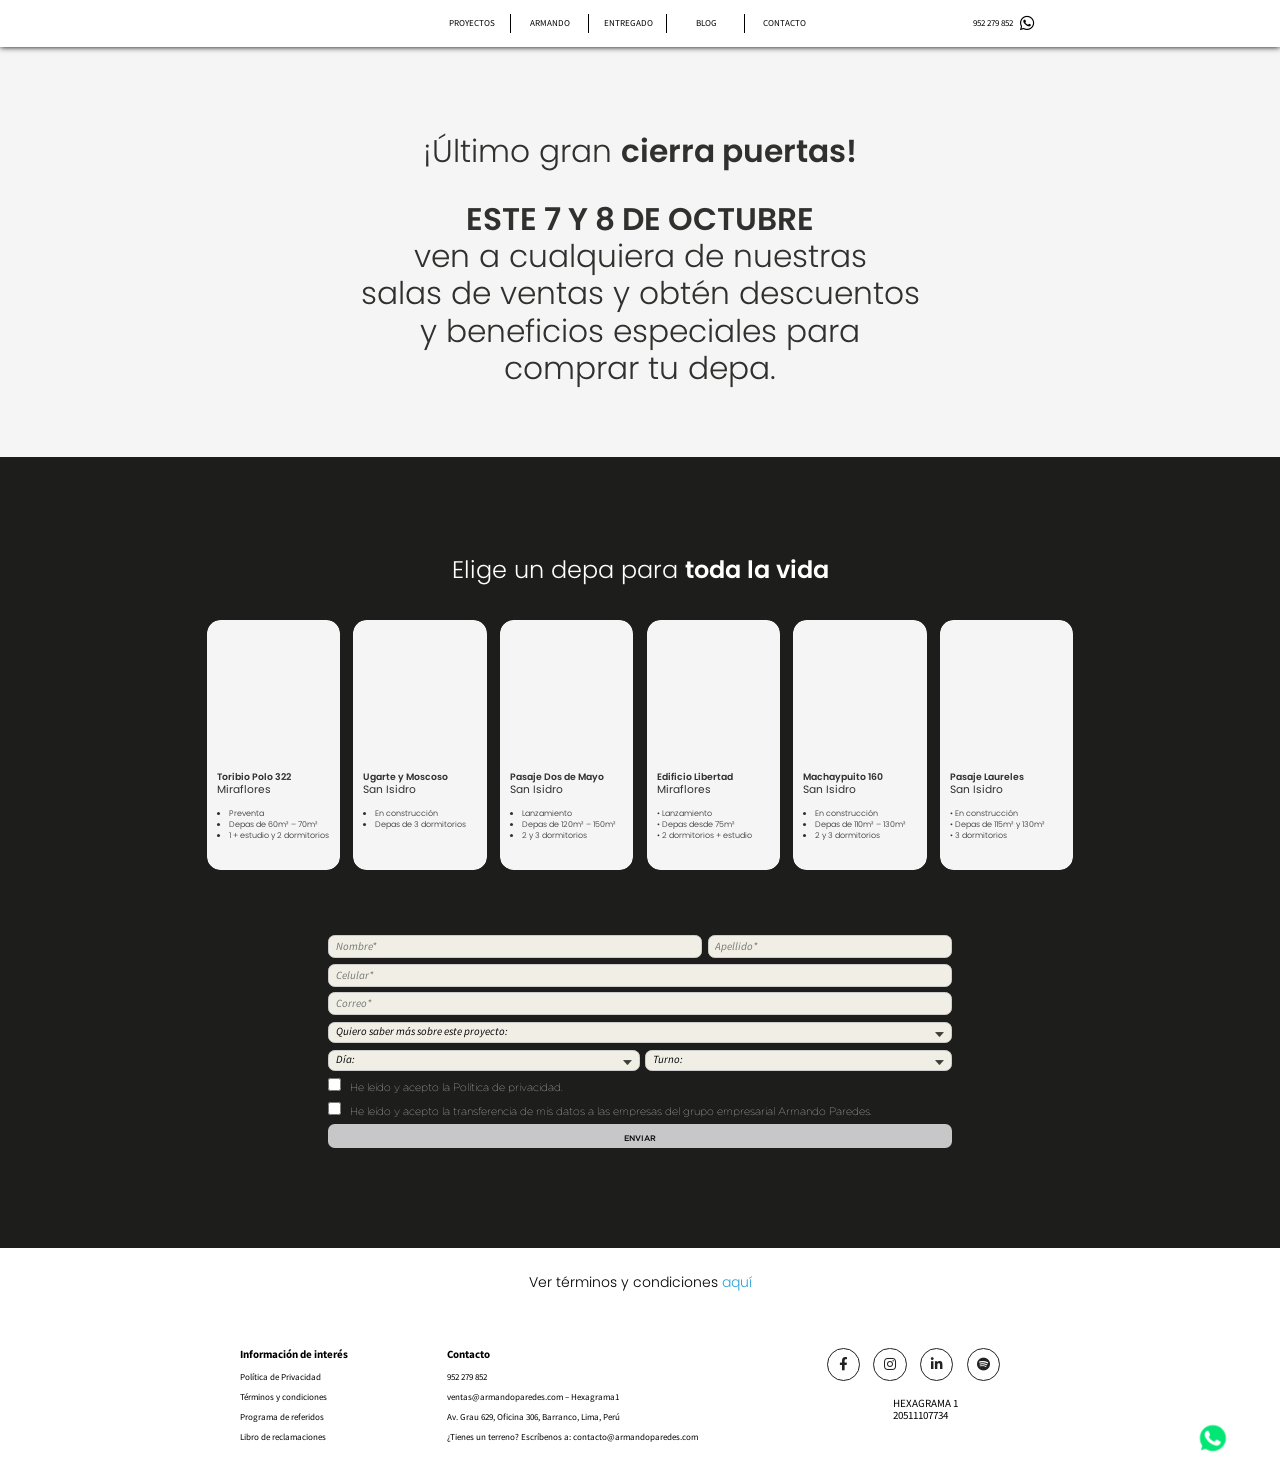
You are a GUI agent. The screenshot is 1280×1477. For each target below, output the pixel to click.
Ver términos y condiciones (640, 1282)
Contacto (784, 23)
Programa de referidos (282, 1417)
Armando (550, 23)
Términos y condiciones (283, 1397)
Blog (706, 23)
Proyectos (472, 23)
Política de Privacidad (280, 1377)
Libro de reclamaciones (283, 1437)
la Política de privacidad (501, 1088)
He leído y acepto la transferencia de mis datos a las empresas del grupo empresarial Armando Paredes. (600, 1109)
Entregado (628, 23)
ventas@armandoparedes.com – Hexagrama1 (533, 1397)
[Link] (843, 1364)
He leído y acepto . (445, 1086)
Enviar (640, 1138)
